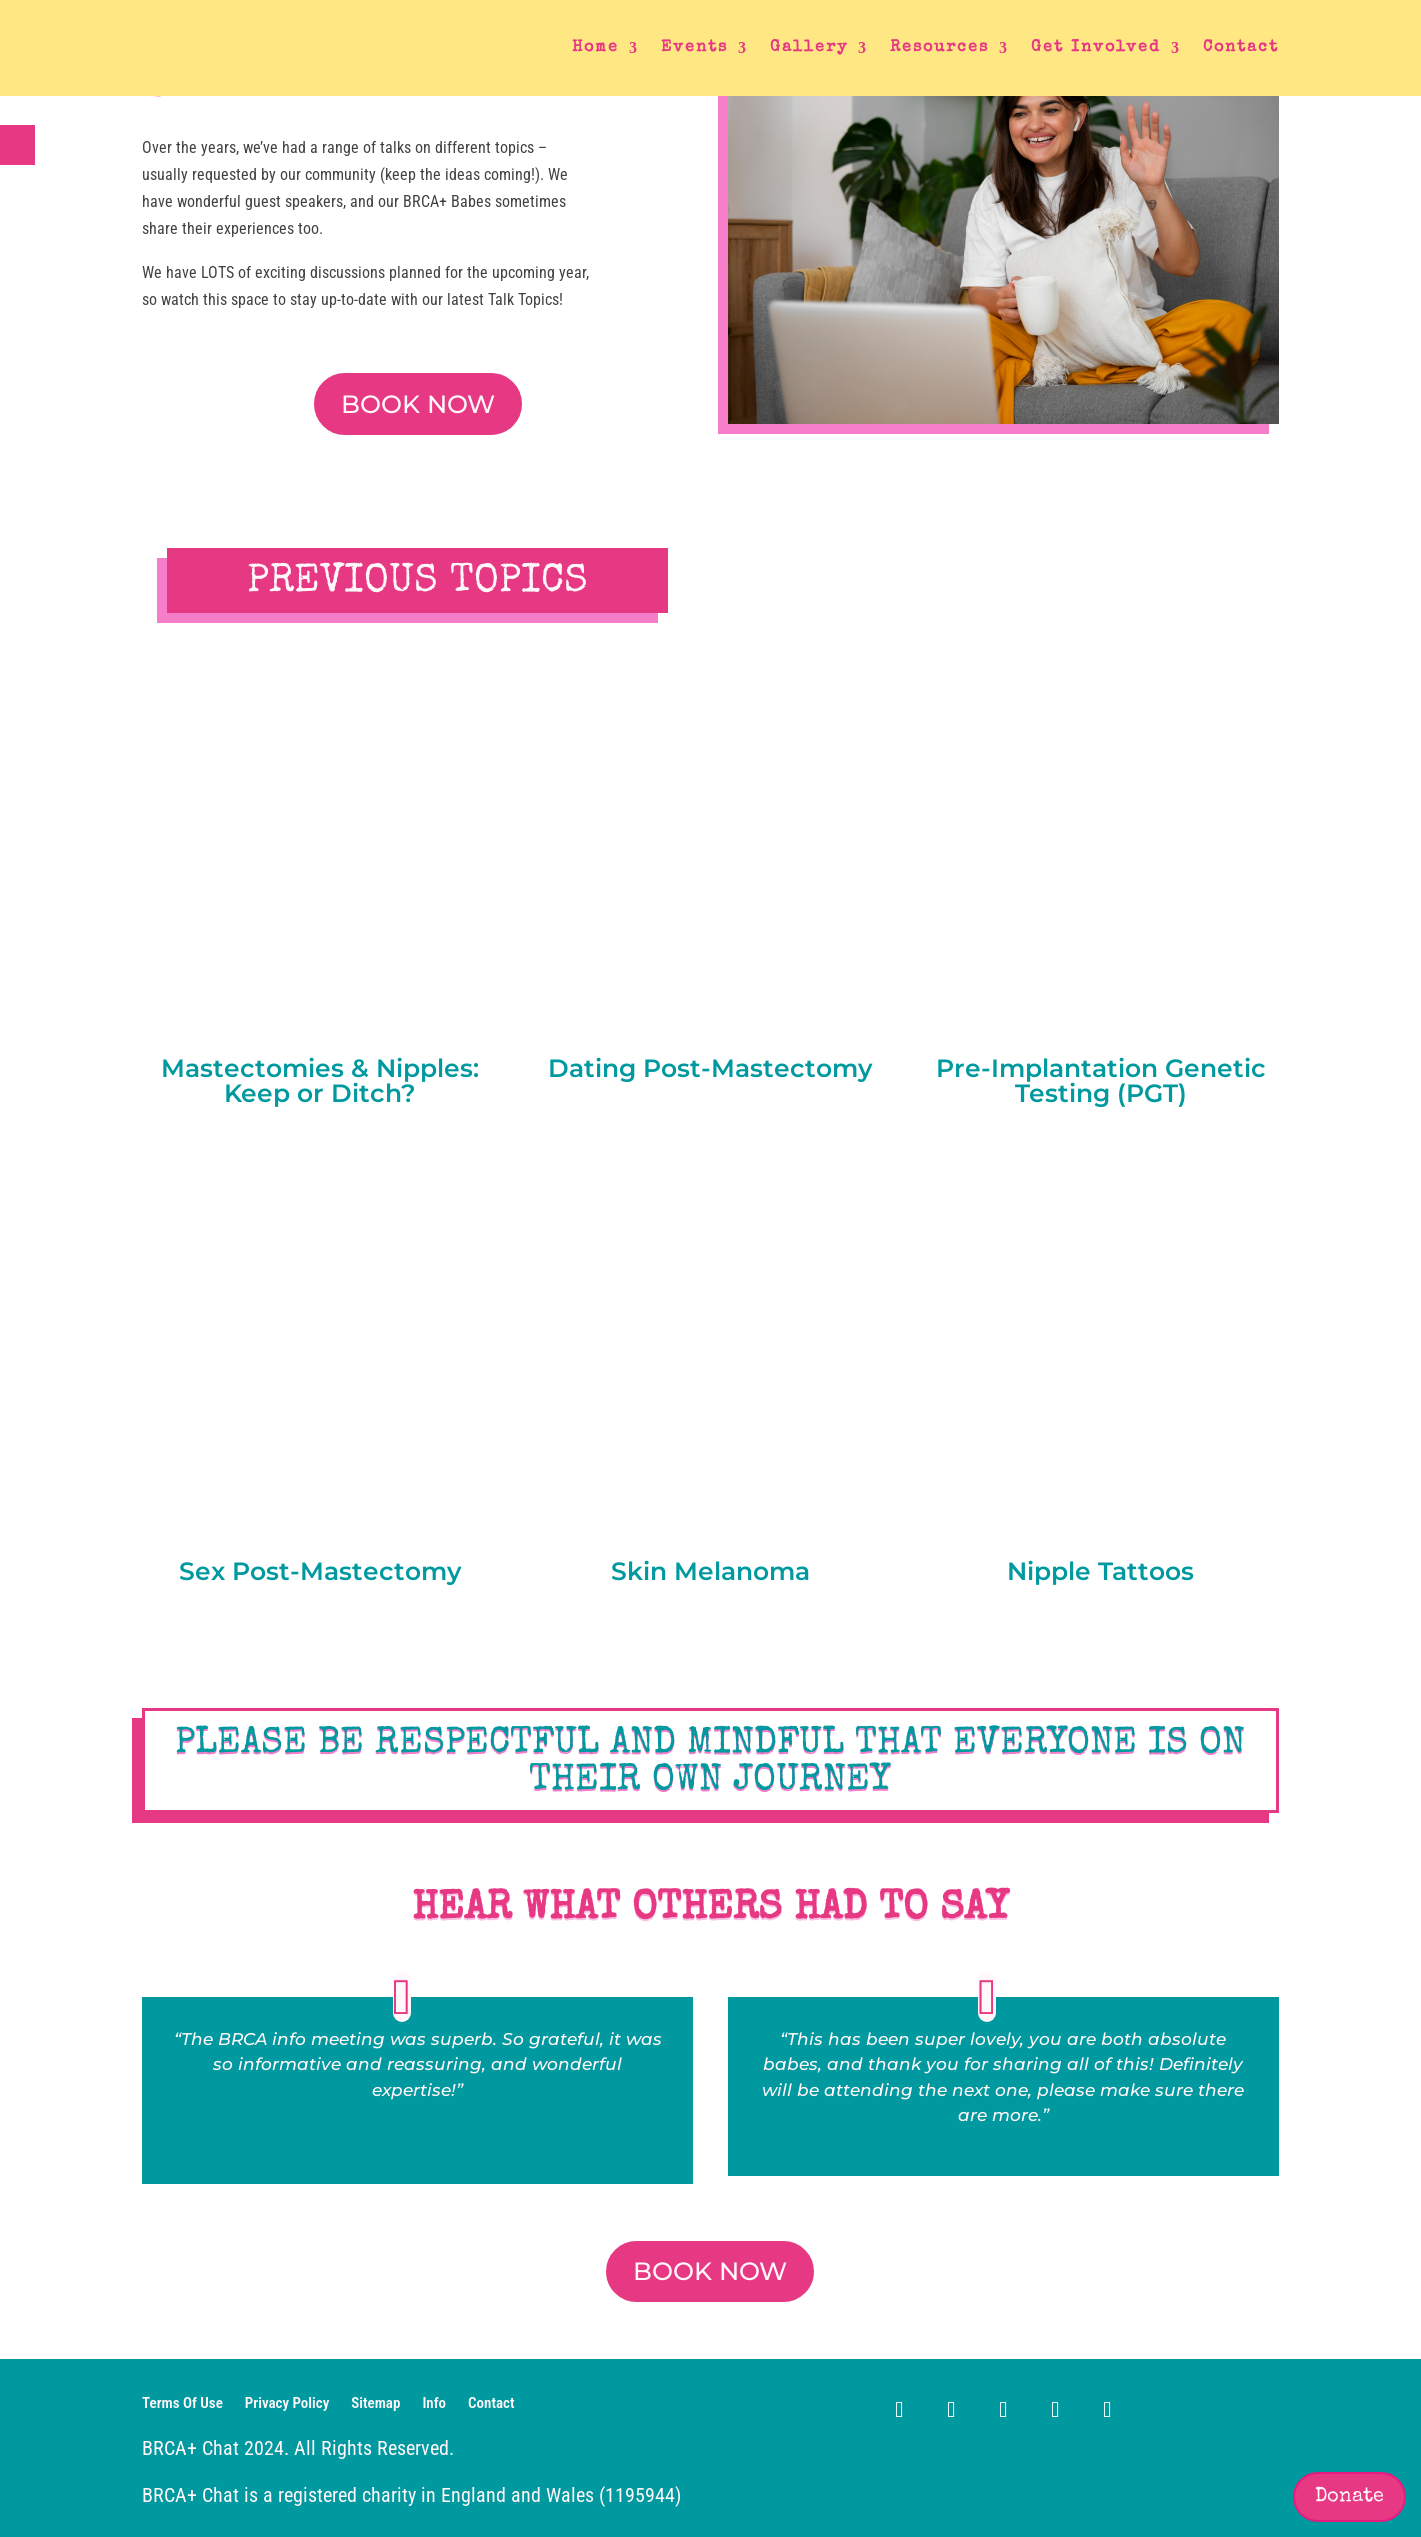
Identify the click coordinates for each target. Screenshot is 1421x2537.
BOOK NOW (418, 404)
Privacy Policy (287, 2404)
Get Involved (1096, 48)
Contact (1241, 48)
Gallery (809, 48)
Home (595, 48)
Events (694, 48)
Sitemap (375, 2404)
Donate (1349, 2497)
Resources (939, 48)
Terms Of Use (182, 2404)
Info (434, 2404)
